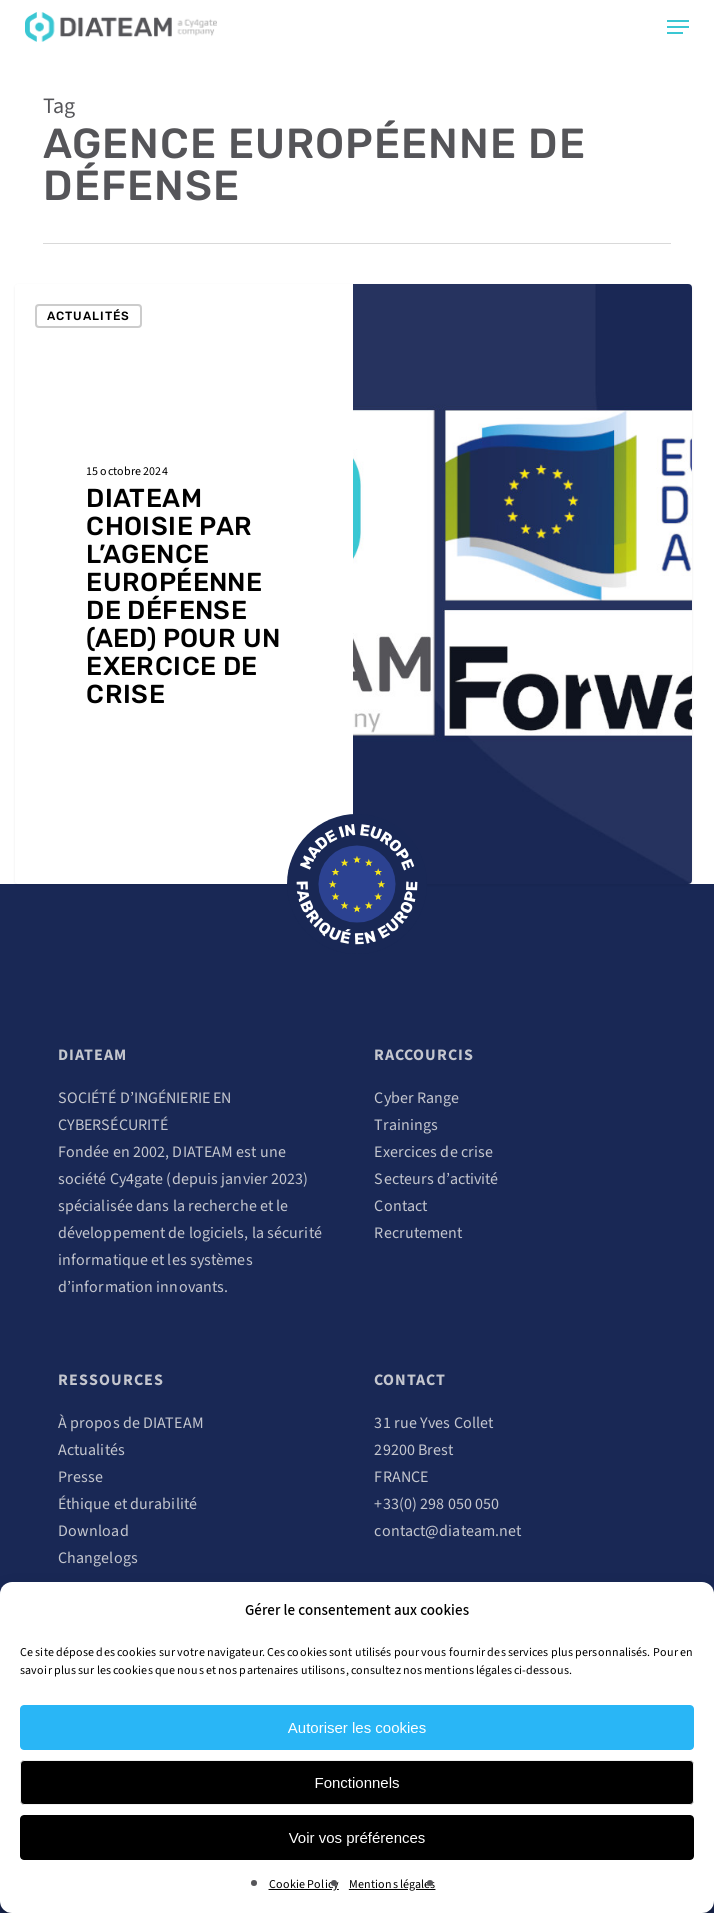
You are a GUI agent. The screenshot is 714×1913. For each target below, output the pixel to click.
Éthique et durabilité (127, 1504)
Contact (400, 1206)
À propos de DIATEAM (131, 1423)
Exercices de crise (433, 1152)
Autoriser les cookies (357, 1727)
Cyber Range (416, 1098)
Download (93, 1531)
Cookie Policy (304, 1884)
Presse (81, 1477)
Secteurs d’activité (436, 1179)
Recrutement (418, 1233)
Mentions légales (392, 1884)
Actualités (88, 316)
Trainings (406, 1125)
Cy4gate (137, 1179)
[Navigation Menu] (678, 27)
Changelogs (98, 1558)
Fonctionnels (356, 1782)
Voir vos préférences (357, 1837)
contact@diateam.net (447, 1531)
